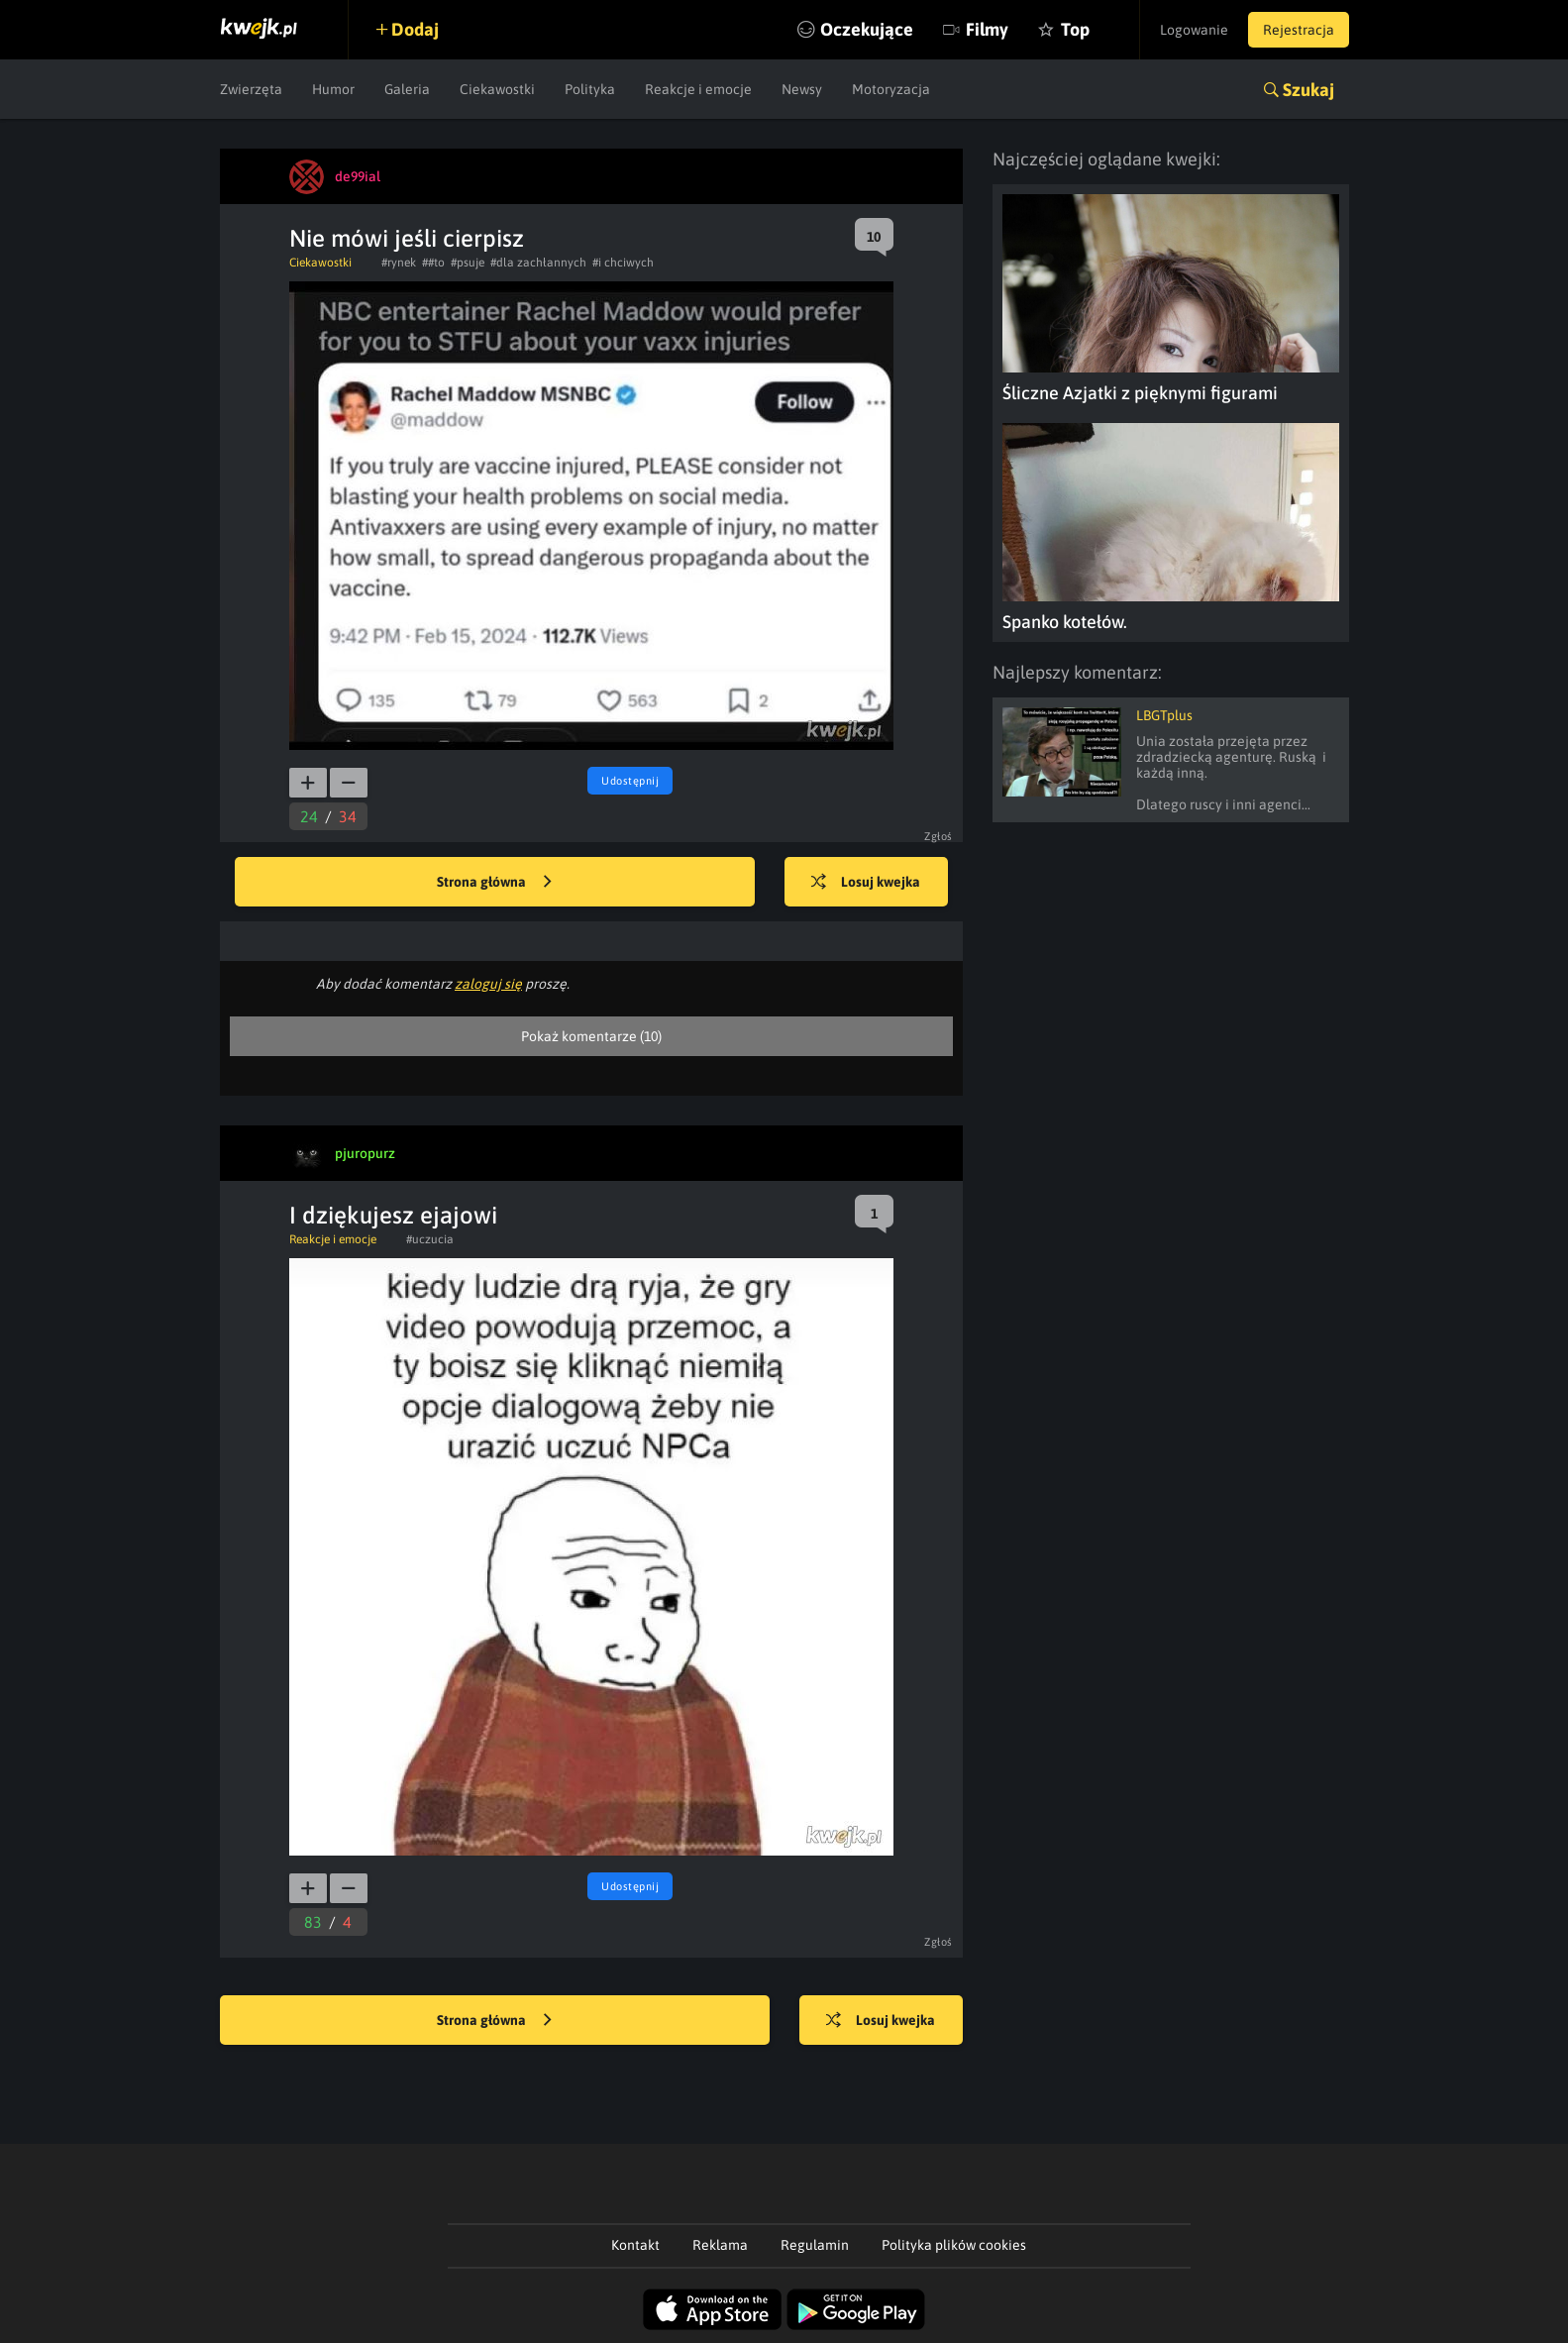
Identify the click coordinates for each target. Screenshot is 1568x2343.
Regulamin (815, 2245)
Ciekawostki (497, 89)
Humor (333, 89)
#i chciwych (623, 262)
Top (1075, 29)
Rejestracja (1298, 30)
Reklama (720, 2245)
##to (433, 262)
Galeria (407, 89)
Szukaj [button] (1308, 89)
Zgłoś (938, 836)
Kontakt (635, 2245)
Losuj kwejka (865, 883)
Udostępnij (630, 781)
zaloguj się (488, 984)
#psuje (467, 262)
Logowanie (1194, 30)
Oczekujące (866, 29)
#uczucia (430, 1239)
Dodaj (415, 29)
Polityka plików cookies (954, 2245)
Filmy (987, 29)
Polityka (590, 89)
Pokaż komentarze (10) (591, 1036)
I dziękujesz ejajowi (393, 1215)
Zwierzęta (251, 89)
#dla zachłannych (538, 262)
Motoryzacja (891, 89)
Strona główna (494, 883)
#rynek (398, 262)
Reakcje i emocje (698, 89)
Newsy (802, 89)
